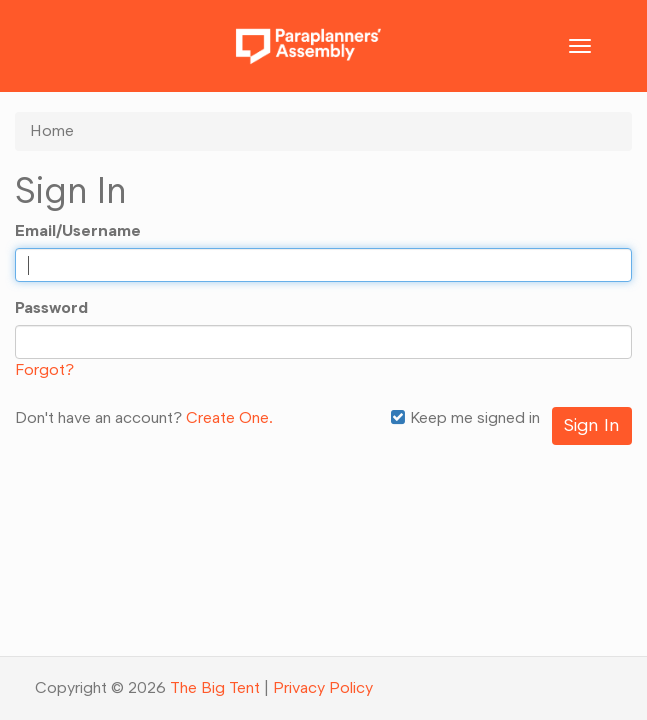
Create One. (229, 417)
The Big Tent (215, 687)
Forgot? (44, 369)
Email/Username (78, 230)
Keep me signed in (465, 417)
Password (51, 307)
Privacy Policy (323, 687)
